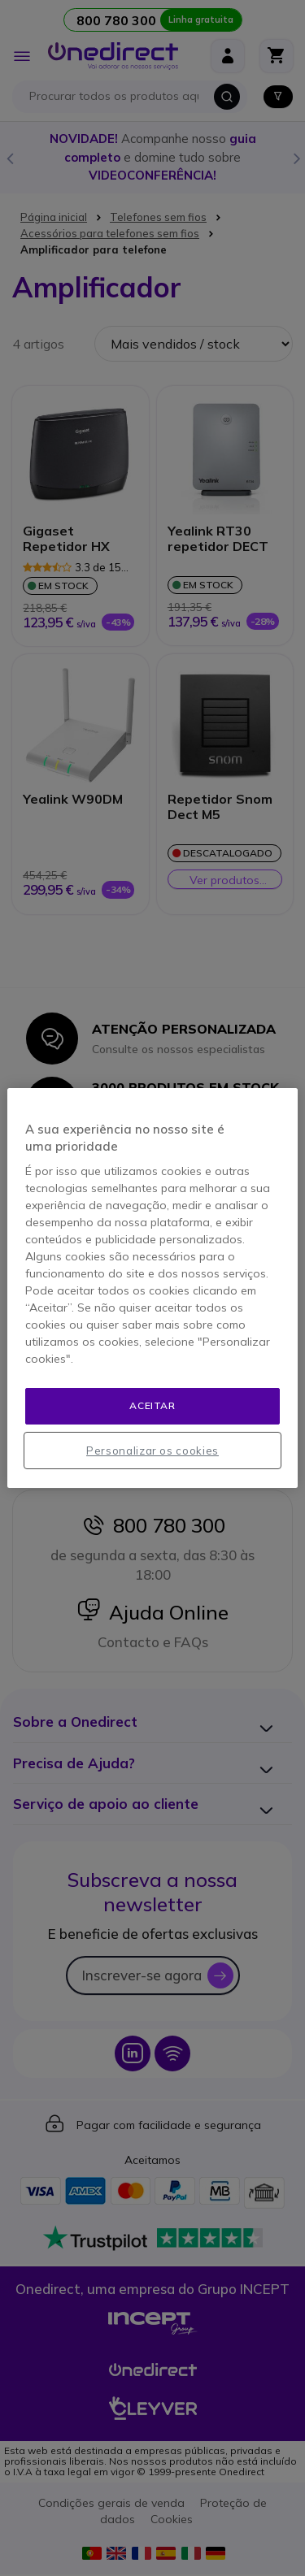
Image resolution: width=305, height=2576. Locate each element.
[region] (152, 1288)
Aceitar (152, 1405)
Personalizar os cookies (152, 1450)
